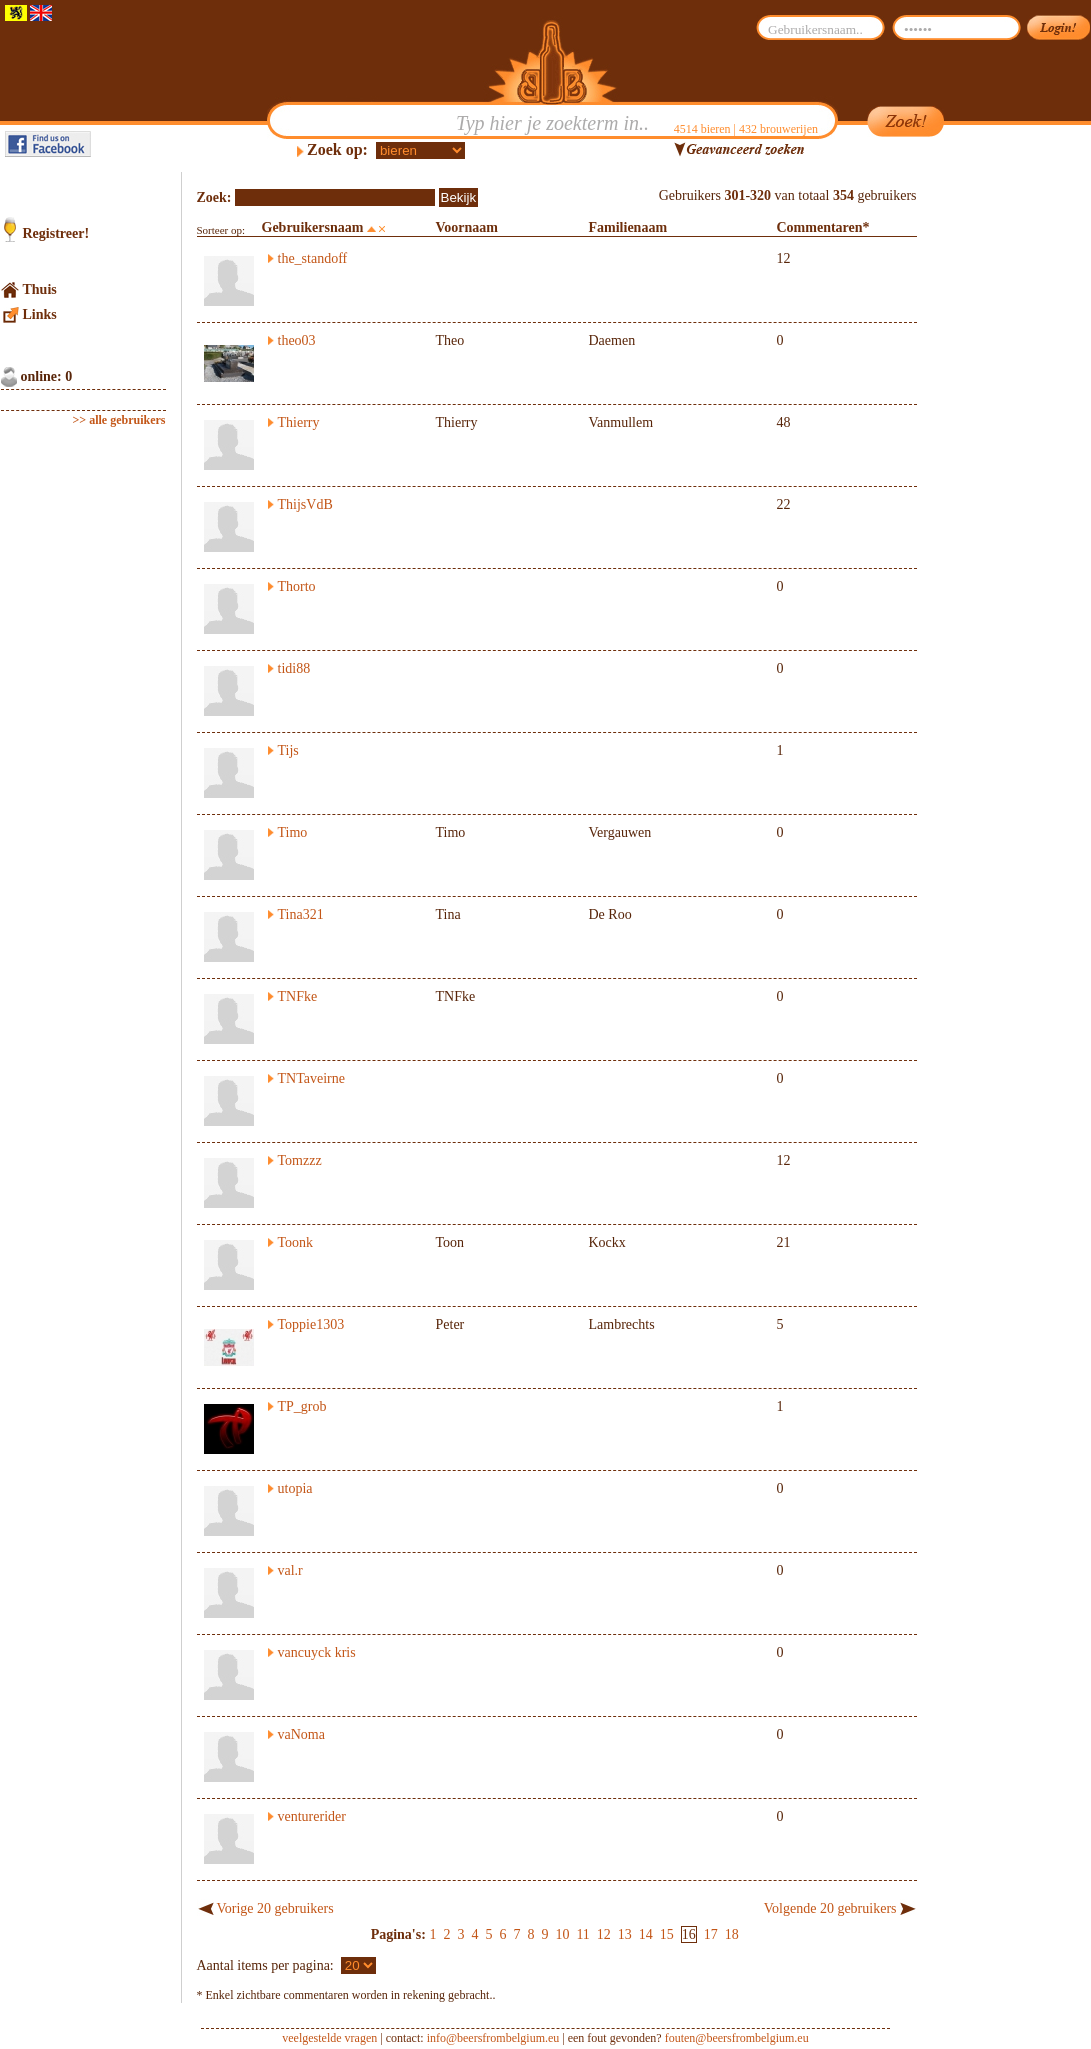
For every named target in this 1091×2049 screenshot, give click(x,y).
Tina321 (301, 914)
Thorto (297, 586)
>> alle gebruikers (119, 420)
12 (604, 1934)
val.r (290, 1570)
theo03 (297, 340)
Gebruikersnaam (313, 227)
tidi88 (294, 668)
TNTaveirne (311, 1078)
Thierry (299, 422)
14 (646, 1934)
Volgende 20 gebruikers (830, 1908)
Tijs (288, 750)
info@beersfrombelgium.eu (493, 2038)
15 (667, 1934)
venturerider (312, 1816)
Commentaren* (823, 227)
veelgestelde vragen (329, 2038)
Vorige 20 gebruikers (275, 1908)
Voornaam (467, 227)
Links (40, 314)
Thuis (40, 289)
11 (582, 1934)
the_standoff (313, 258)
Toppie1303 (311, 1324)
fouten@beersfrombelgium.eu (737, 2038)
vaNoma (301, 1734)
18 (732, 1934)
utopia (295, 1488)
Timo (293, 832)
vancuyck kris (317, 1652)
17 (711, 1934)
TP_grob (302, 1406)
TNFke (298, 996)
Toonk (296, 1242)
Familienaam (628, 227)
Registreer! (56, 233)
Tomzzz (300, 1160)
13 (625, 1934)
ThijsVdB (305, 504)
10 (562, 1934)
